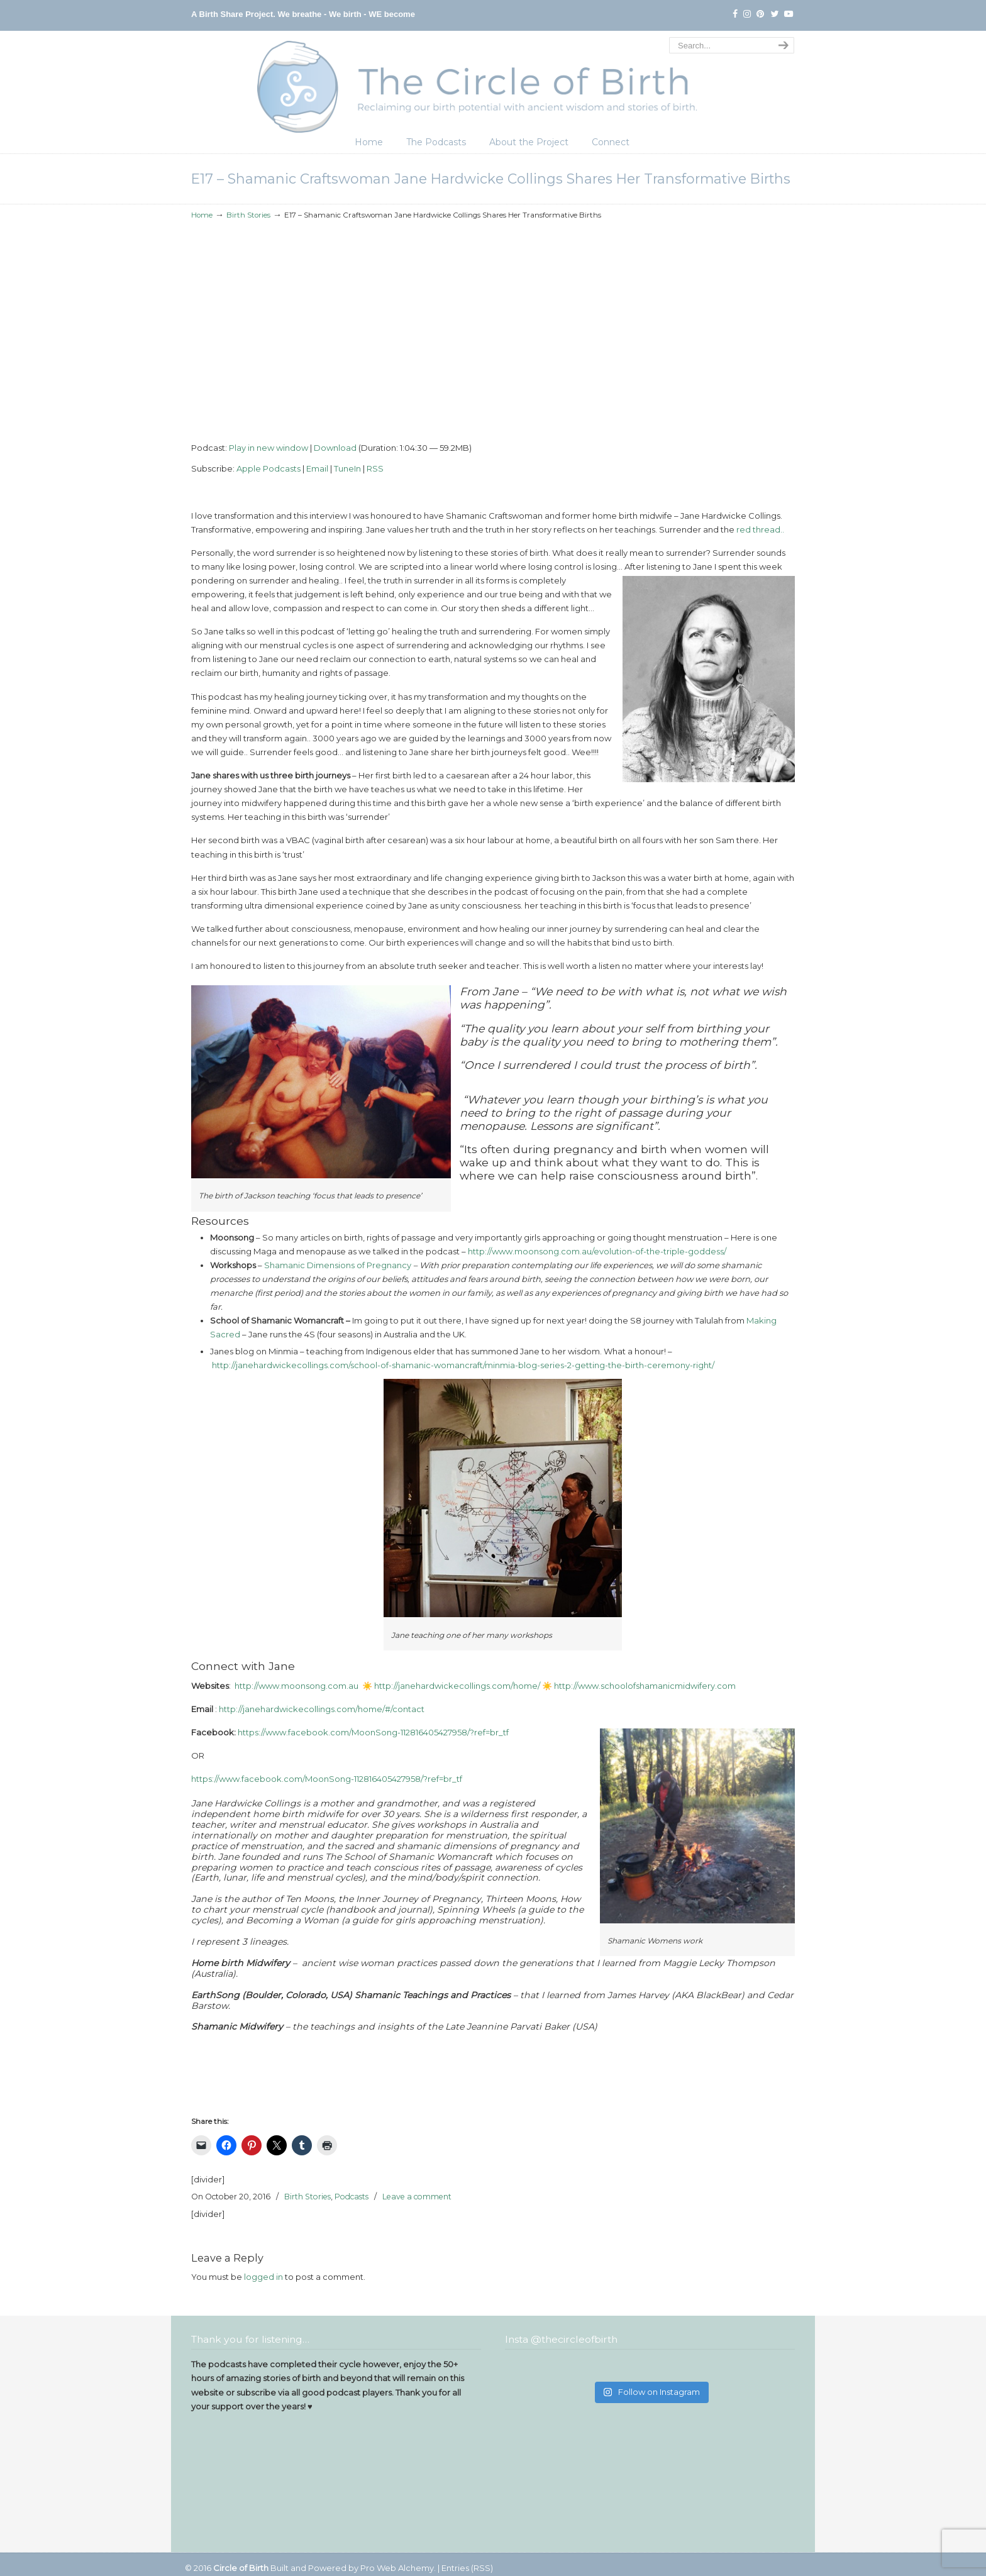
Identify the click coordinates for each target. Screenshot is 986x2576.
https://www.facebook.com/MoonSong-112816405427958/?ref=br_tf (373, 1732)
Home (202, 215)
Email (317, 468)
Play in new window (268, 448)
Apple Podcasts (268, 468)
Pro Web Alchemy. (398, 2568)
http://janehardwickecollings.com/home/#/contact (321, 1709)
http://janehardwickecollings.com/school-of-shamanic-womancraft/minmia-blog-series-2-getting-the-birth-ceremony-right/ (463, 1365)
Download (335, 448)
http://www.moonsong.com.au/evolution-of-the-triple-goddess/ (597, 1251)
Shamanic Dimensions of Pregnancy (337, 1265)
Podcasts (351, 2196)
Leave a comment (416, 2196)
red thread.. (760, 529)
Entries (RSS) (467, 2568)
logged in (263, 2277)
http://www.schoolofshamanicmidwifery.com (646, 1686)
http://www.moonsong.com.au (296, 1686)
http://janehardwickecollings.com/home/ (458, 1686)
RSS (375, 468)
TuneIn (347, 468)
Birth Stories (248, 215)
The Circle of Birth (493, 84)
